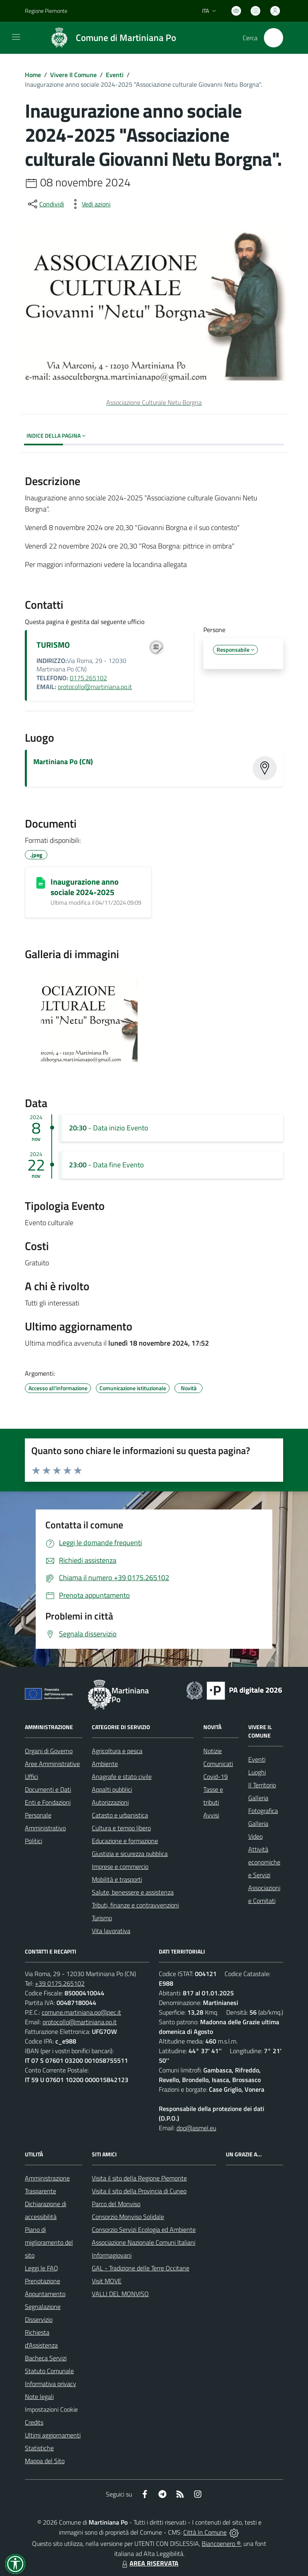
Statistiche (39, 2448)
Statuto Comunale (49, 2371)
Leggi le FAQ (41, 2268)
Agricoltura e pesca (117, 1751)
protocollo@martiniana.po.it (95, 686)
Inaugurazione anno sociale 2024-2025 (85, 886)
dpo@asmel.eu (196, 2128)
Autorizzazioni (110, 1802)
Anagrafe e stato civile (122, 1776)
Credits (34, 2422)
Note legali (39, 2396)
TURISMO (53, 644)
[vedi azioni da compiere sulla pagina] (89, 204)
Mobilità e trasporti (117, 1879)
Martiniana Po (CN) (63, 761)
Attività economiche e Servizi (264, 1862)
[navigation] (16, 37)
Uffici (31, 1776)
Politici (33, 1841)
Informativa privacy (50, 2383)
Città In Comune (205, 2532)
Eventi (115, 75)
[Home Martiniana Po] (109, 38)
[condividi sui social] (45, 204)
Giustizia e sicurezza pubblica (130, 1853)
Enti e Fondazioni (48, 1802)
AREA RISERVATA (149, 2563)
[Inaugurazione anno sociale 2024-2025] (41, 883)
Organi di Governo (49, 1751)
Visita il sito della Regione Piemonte (139, 2178)
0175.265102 (88, 678)
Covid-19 (215, 1776)
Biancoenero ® (221, 2543)
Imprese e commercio (120, 1866)
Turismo (102, 1918)
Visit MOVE (107, 2281)
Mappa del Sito (45, 2461)
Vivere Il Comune (73, 75)
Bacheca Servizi (46, 2358)
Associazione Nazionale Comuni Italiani (143, 2242)
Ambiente (105, 1763)
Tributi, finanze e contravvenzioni (135, 1905)
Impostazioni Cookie (51, 2409)
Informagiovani (112, 2255)
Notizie (212, 1751)
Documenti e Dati (48, 1789)
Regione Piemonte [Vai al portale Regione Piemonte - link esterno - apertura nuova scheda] (46, 10)
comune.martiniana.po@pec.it (81, 2012)
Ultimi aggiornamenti (53, 2435)
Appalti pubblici (112, 1789)
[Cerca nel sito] (273, 37)
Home (33, 75)
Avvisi (211, 1815)
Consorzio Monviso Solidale (128, 2216)
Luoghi (257, 1772)
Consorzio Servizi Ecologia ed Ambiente (144, 2229)
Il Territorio (262, 1785)
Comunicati (218, 1763)
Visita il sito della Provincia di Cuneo (139, 2191)
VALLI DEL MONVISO (120, 2294)
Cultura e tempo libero (121, 1828)
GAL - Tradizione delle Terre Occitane (140, 2268)
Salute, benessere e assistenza (133, 1892)
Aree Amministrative (52, 1763)
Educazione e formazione (125, 1841)
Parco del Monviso (116, 2204)
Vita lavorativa (111, 1931)
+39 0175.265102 (60, 1983)
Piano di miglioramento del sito (49, 2242)
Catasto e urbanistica (120, 1815)
